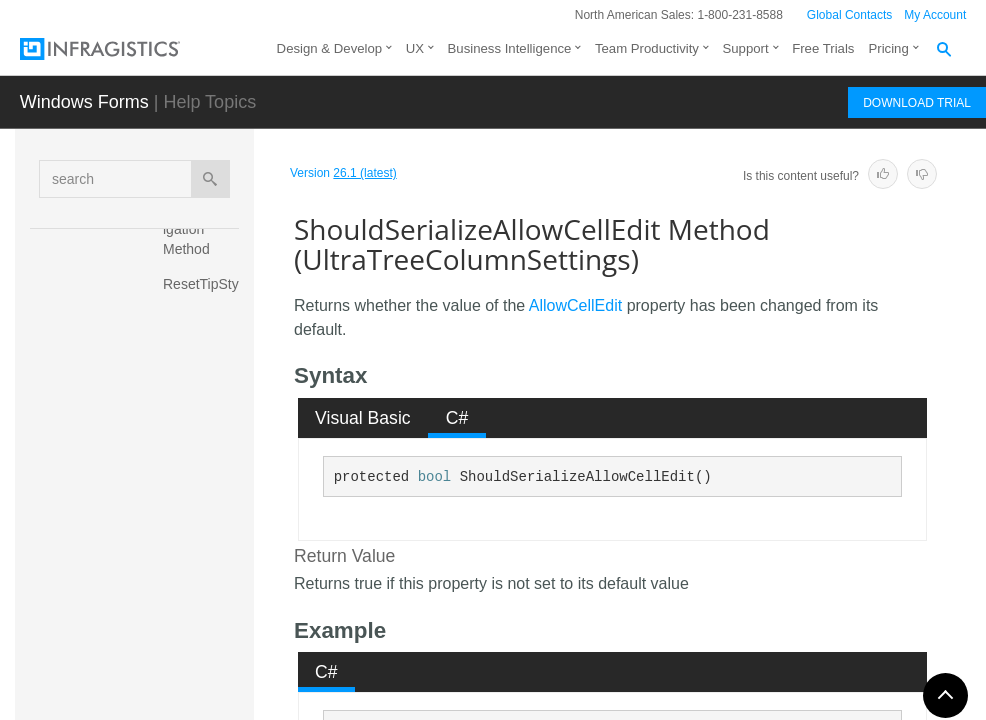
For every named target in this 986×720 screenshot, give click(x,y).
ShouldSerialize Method (204, 349)
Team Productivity (647, 48)
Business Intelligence (510, 48)
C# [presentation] (457, 418)
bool (435, 477)
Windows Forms (84, 102)
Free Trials (823, 48)
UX (415, 48)
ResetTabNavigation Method (205, 229)
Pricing (888, 48)
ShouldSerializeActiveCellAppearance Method (206, 424)
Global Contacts (849, 15)
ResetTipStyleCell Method (206, 294)
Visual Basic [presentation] (363, 418)
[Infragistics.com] (120, 49)
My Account (935, 15)
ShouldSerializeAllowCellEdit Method (206, 509)
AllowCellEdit (575, 305)
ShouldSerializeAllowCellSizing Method (205, 584)
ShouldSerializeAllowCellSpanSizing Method (204, 669)
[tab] (363, 418)
